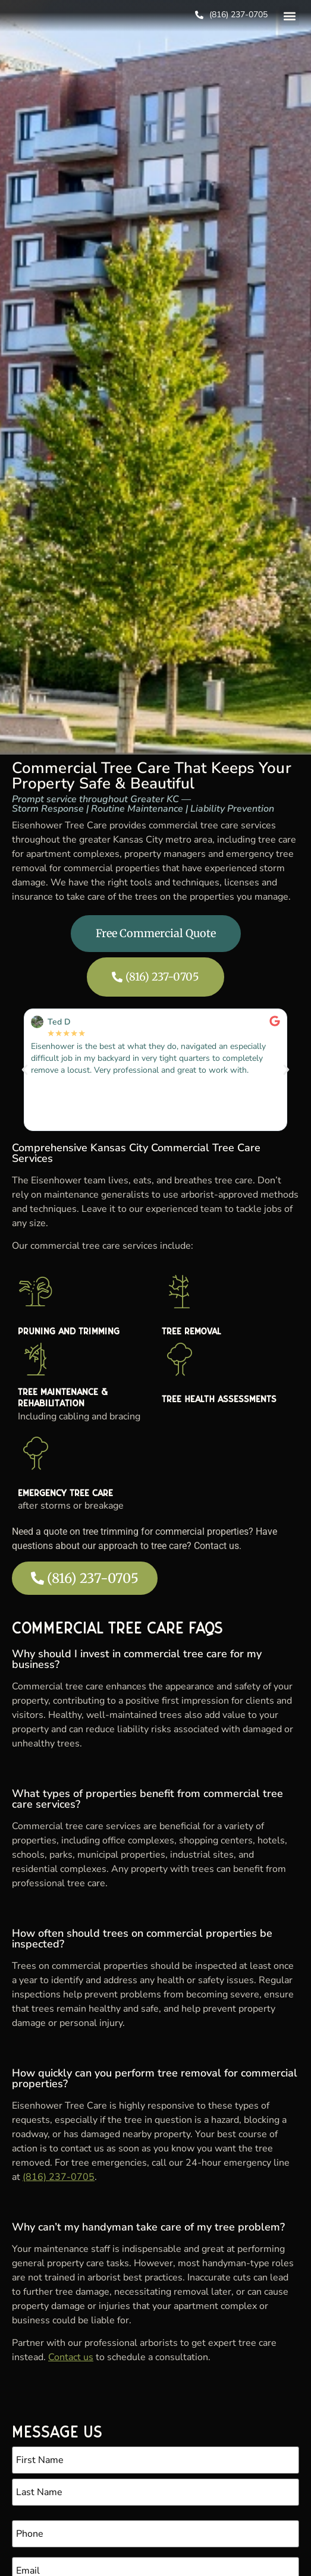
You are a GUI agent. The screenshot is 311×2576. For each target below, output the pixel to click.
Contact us (70, 2357)
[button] (289, 16)
